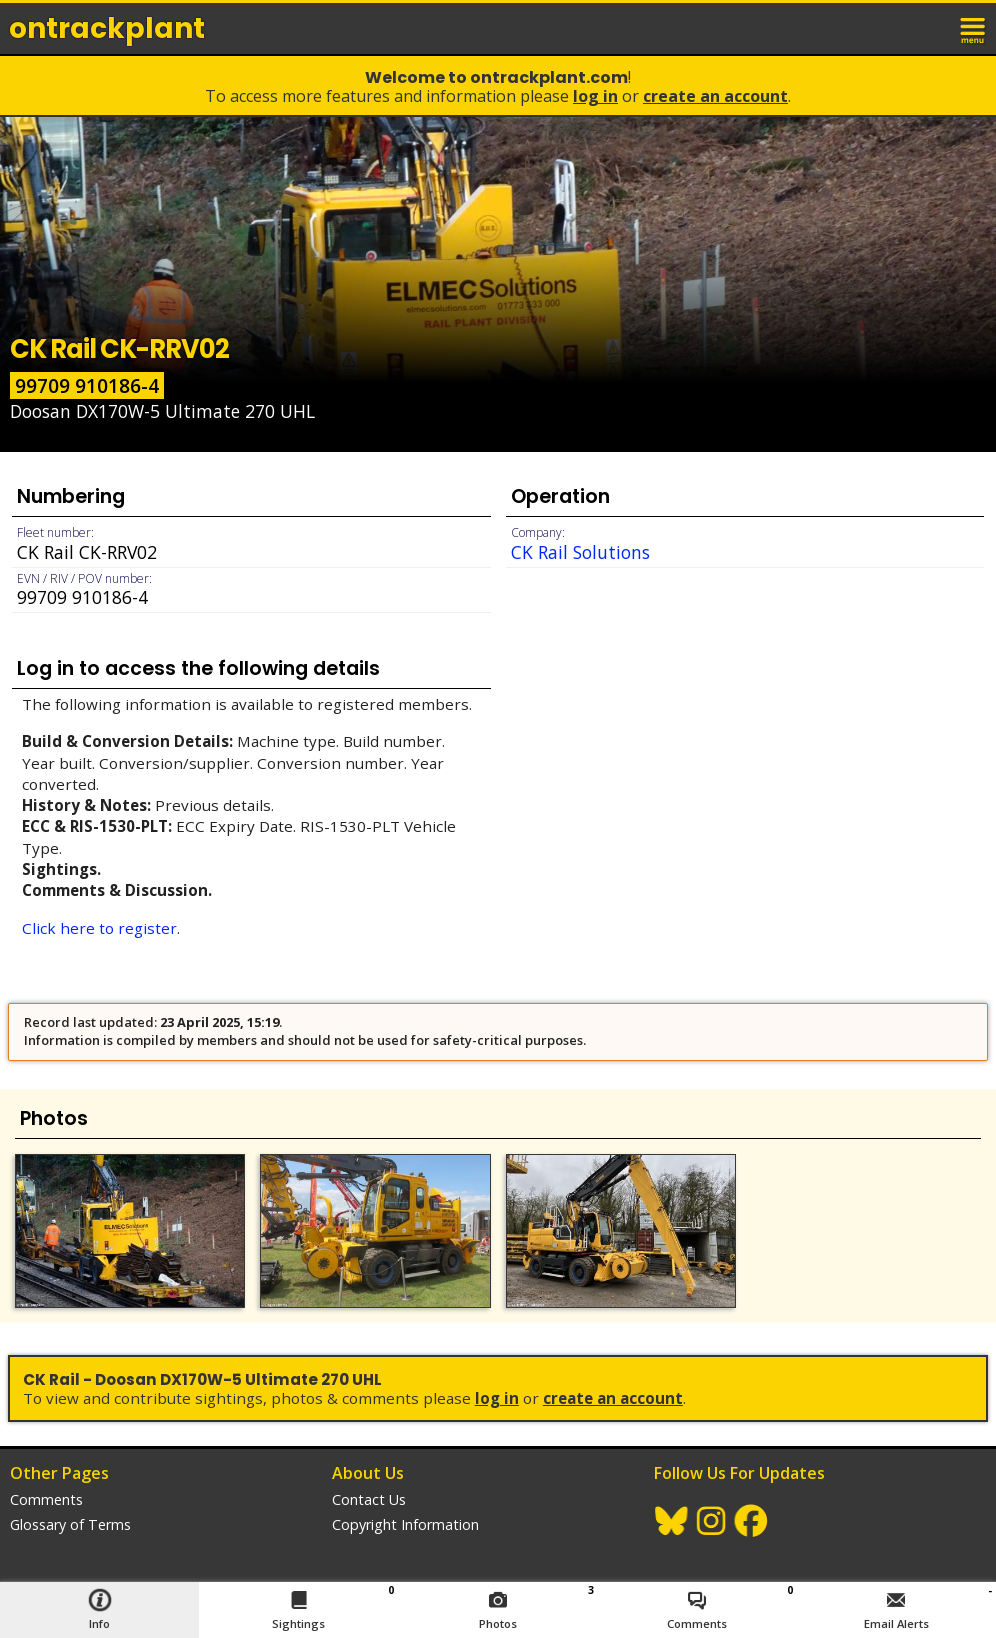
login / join (930, 28)
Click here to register (99, 928)
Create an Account (715, 96)
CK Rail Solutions (580, 552)
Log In (595, 96)
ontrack (107, 28)
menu (974, 28)
